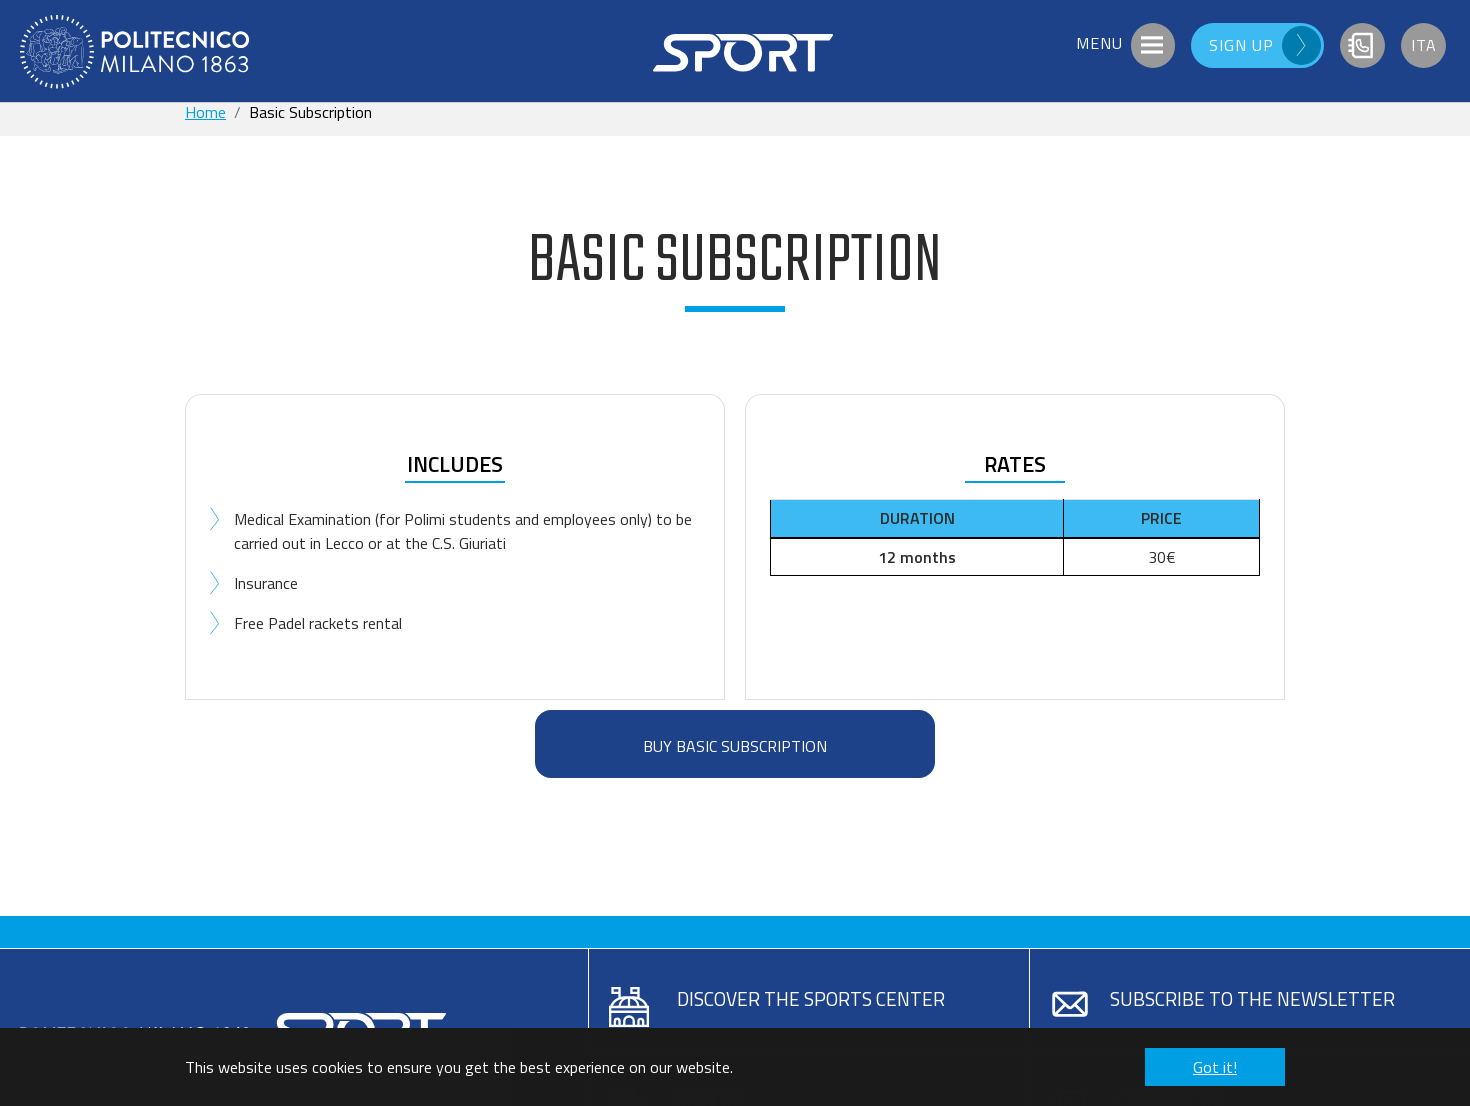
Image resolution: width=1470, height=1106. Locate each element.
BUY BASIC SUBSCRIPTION (735, 746)
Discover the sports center (811, 998)
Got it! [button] (1215, 1067)
